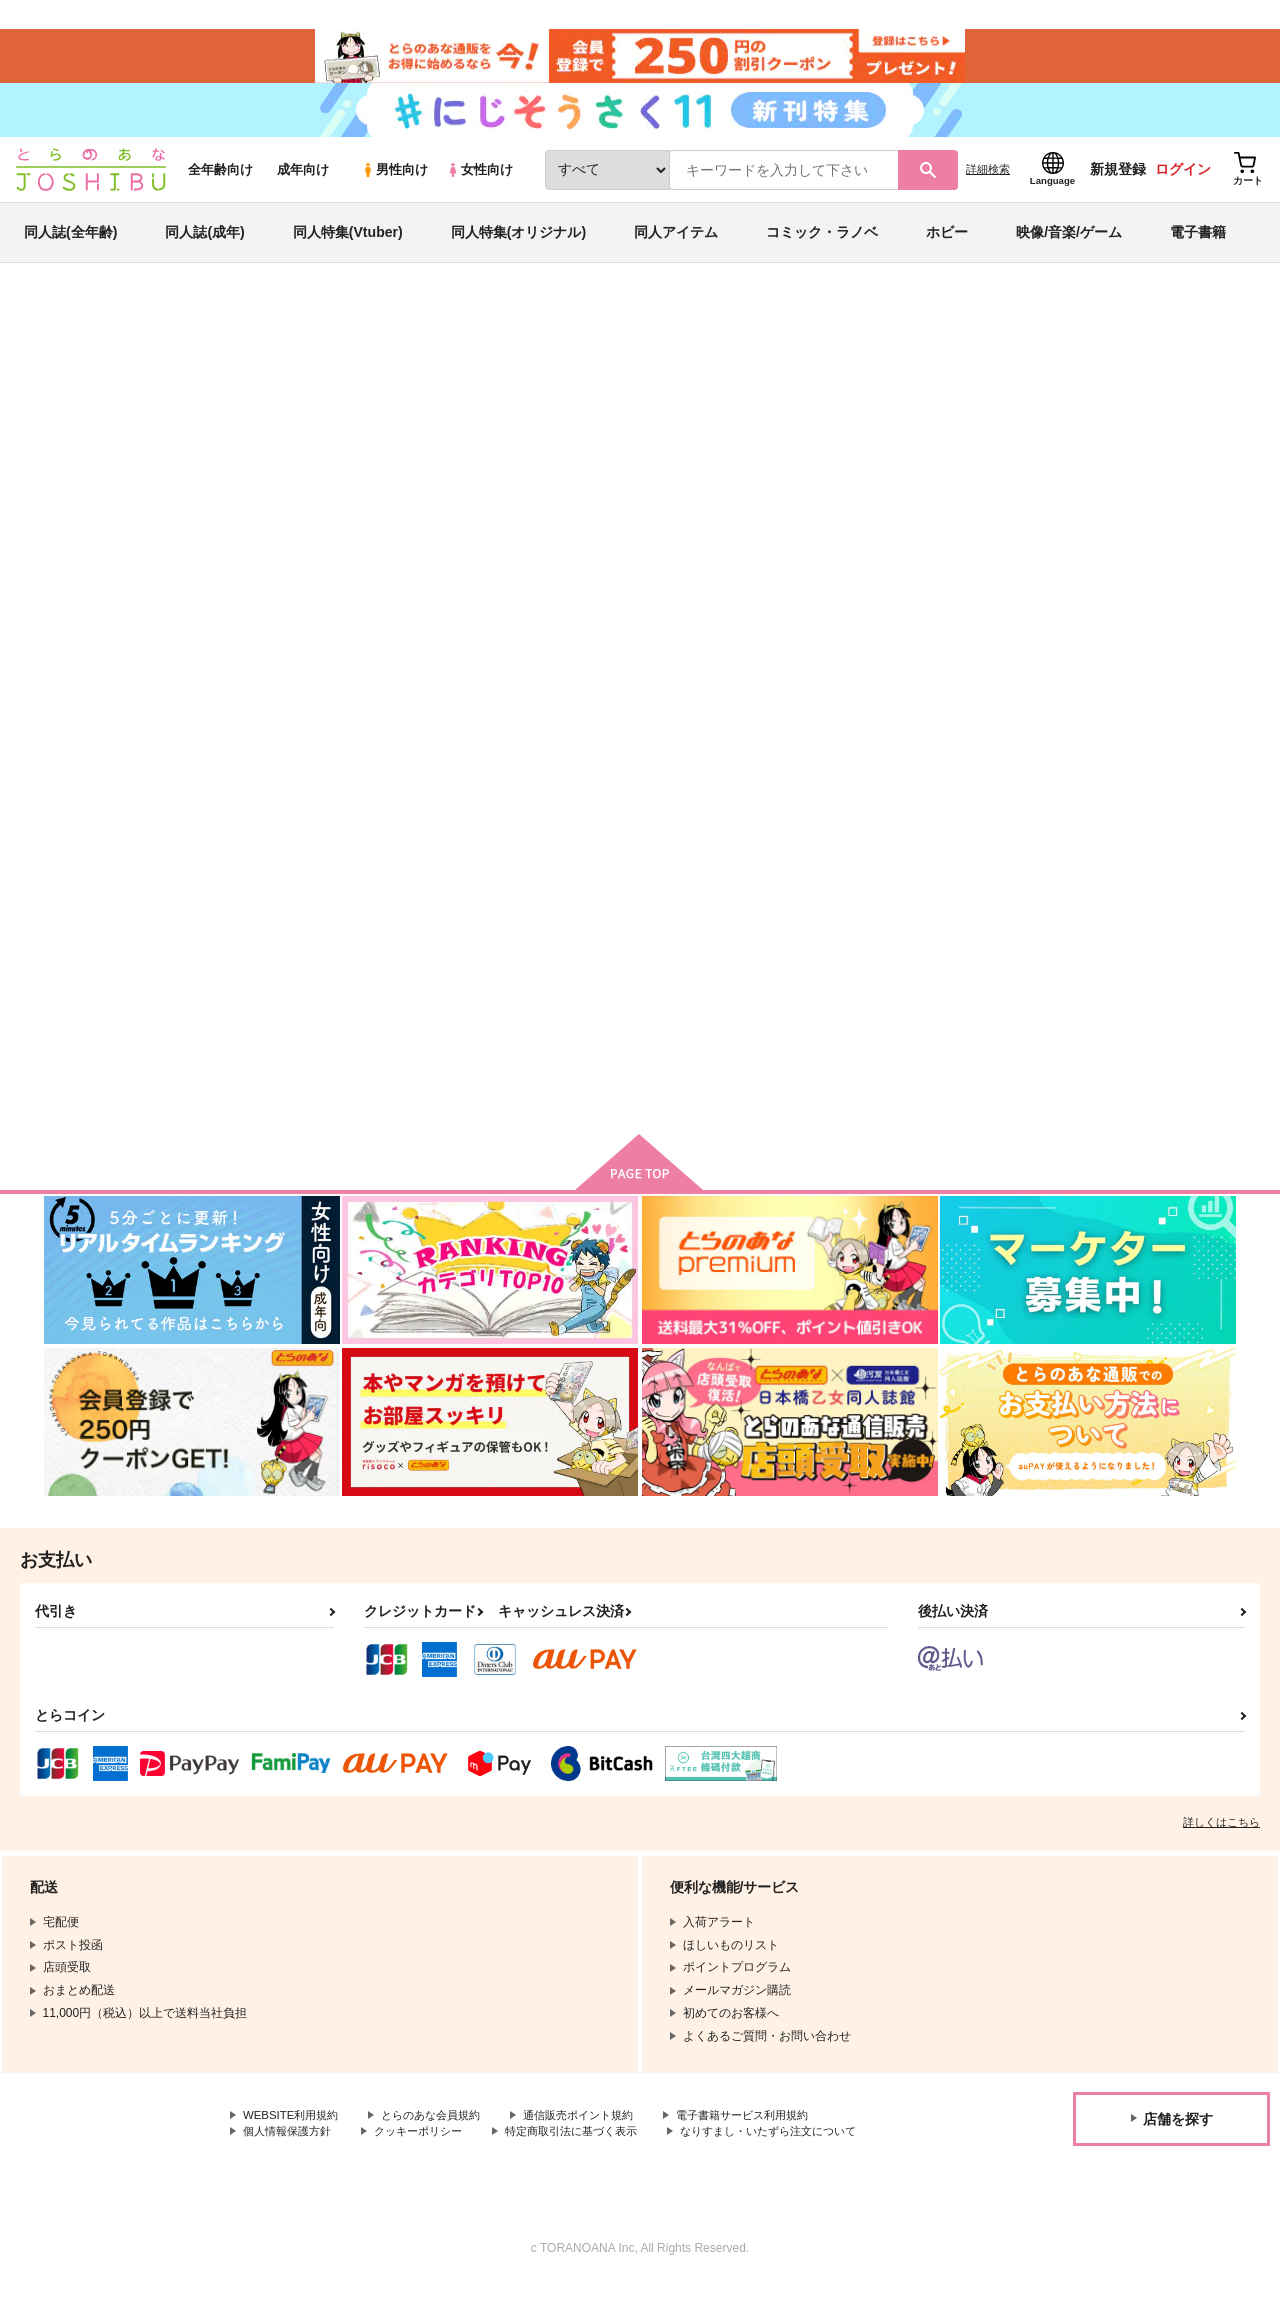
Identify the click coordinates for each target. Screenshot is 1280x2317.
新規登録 (1118, 181)
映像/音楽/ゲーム (1069, 244)
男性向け (394, 181)
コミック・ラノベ (822, 244)
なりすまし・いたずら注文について (339, 2165)
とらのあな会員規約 (442, 2131)
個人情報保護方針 (291, 2148)
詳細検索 (988, 181)
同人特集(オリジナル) (518, 244)
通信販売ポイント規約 (599, 2131)
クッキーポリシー (430, 2148)
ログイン (1183, 181)
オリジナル (142, 387)
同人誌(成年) (204, 244)
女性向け (479, 181)
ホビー (947, 244)
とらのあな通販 (82, 331)
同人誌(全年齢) (70, 244)
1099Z (609, 426)
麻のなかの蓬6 (539, 426)
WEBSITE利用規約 (294, 2131)
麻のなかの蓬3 (705, 955)
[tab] (380, 628)
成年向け (303, 181)
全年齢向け (220, 181)
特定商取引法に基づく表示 (593, 2148)
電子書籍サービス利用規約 (774, 2131)
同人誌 (161, 331)
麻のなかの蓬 (707, 426)
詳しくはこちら (1221, 1837)
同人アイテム (676, 244)
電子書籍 (1198, 244)
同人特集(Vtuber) (348, 244)
